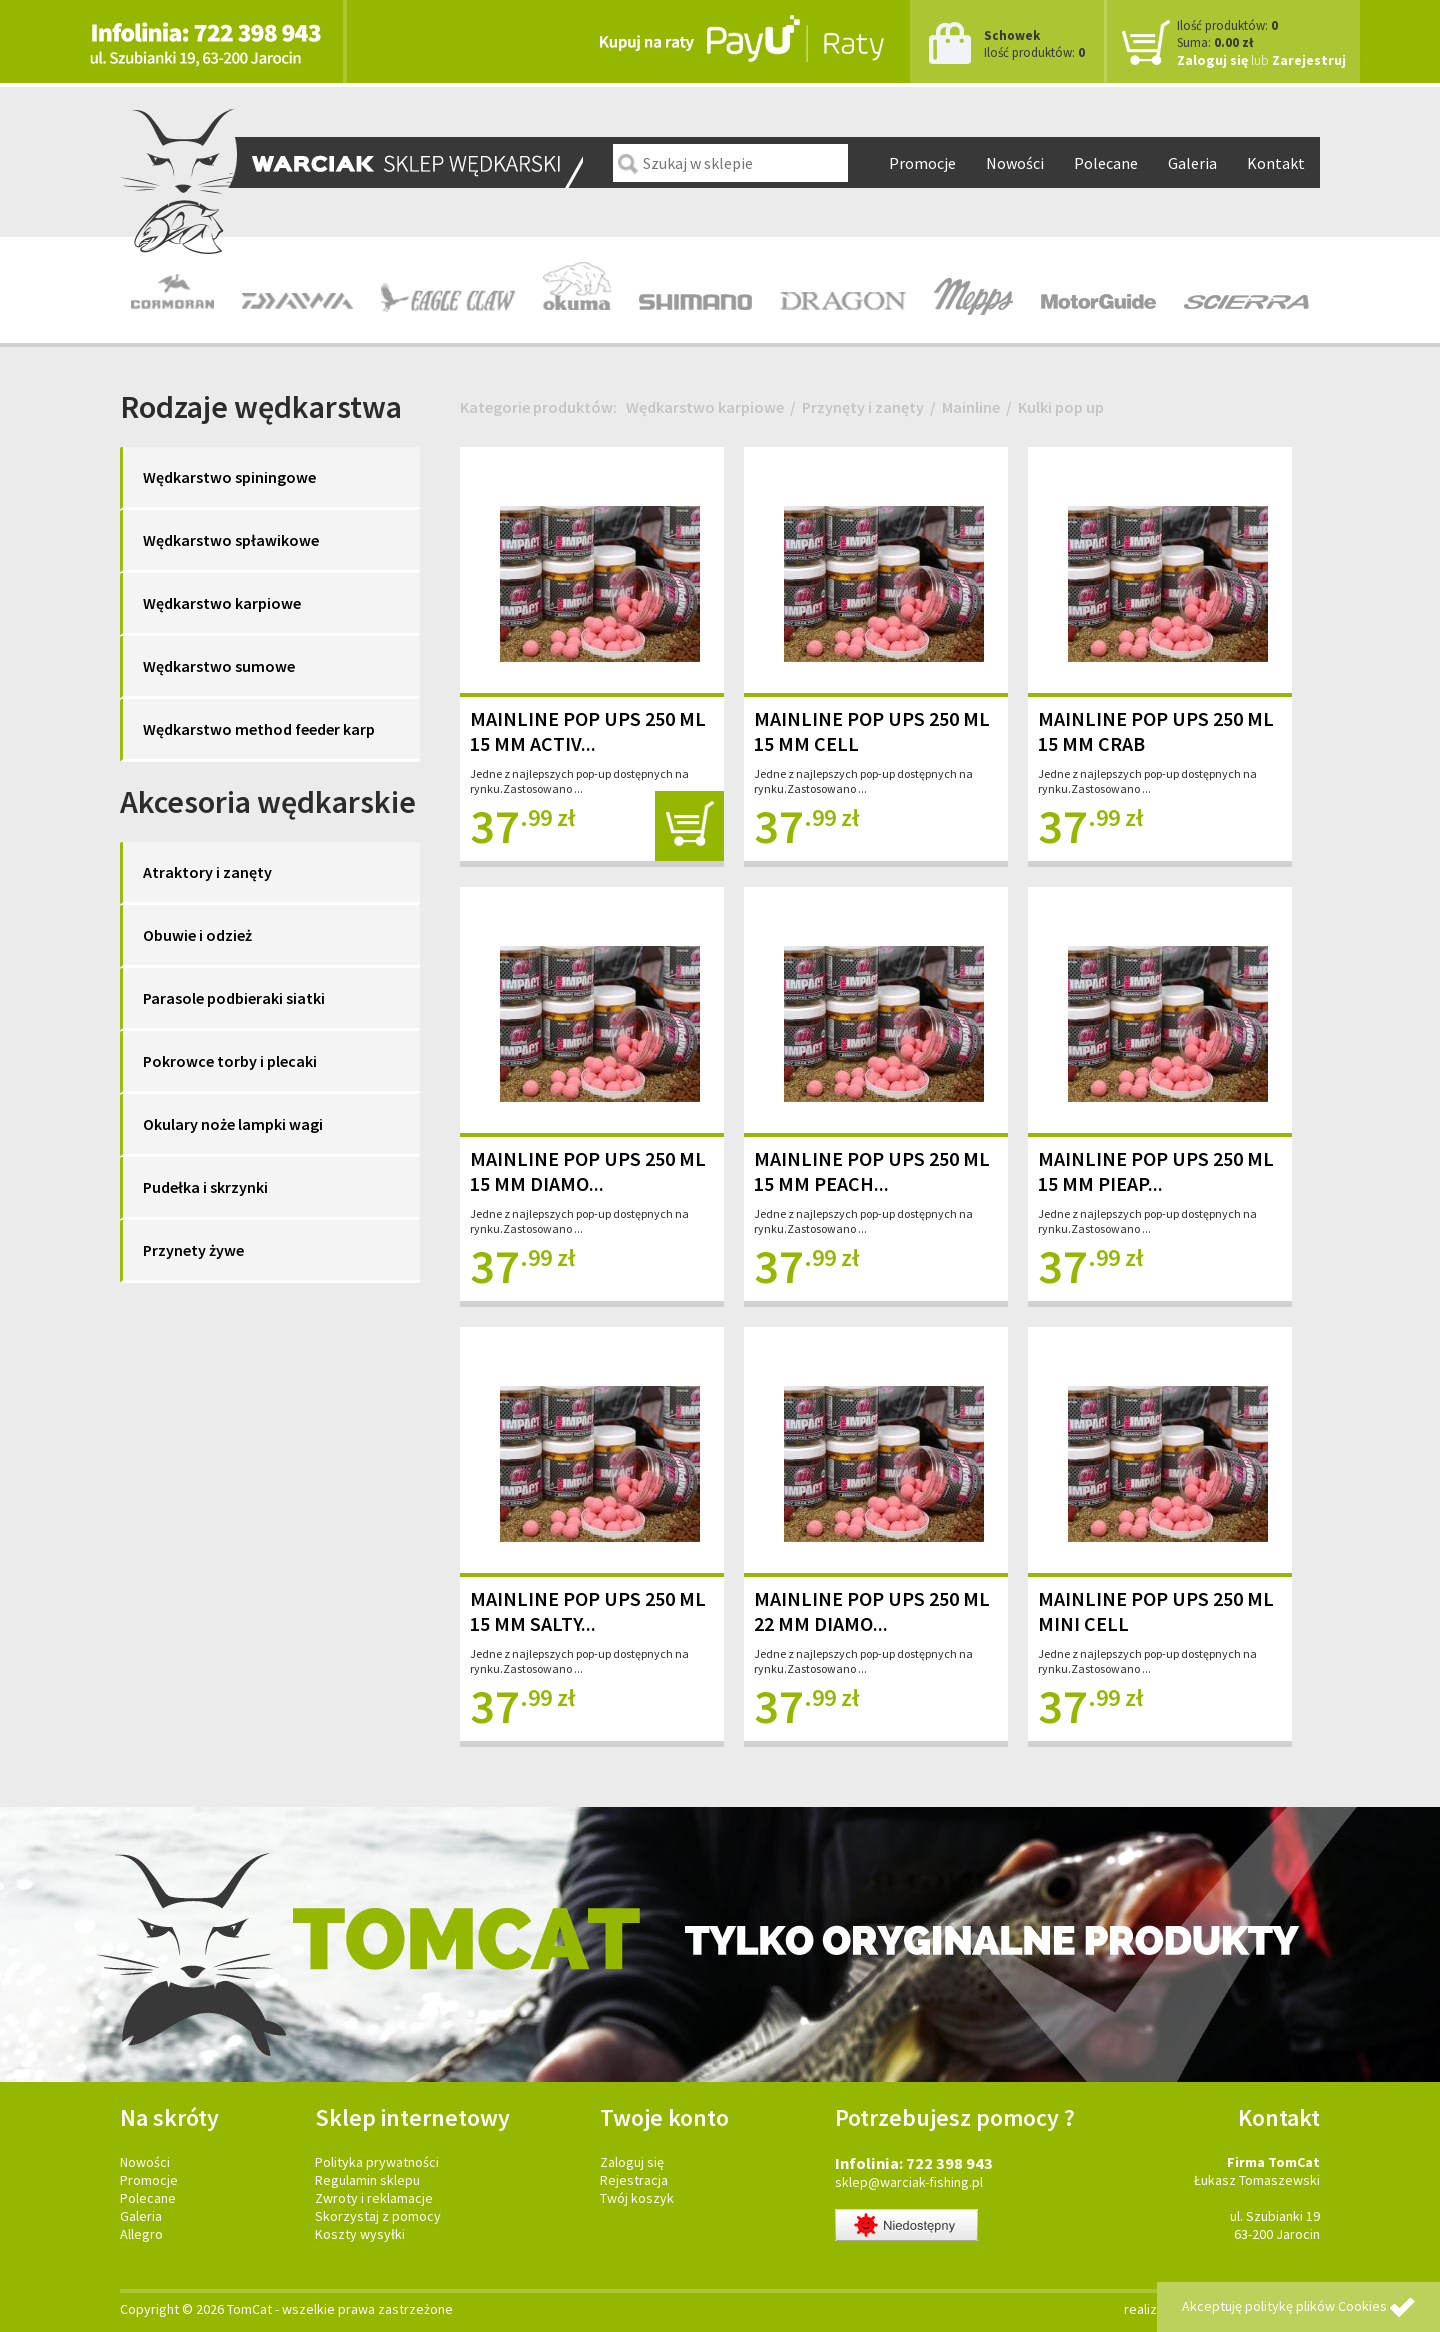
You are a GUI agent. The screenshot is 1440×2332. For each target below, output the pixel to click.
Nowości (1015, 163)
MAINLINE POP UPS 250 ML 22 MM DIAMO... (872, 1611)
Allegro (141, 2234)
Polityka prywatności (377, 2162)
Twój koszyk (637, 2198)
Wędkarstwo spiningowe (229, 477)
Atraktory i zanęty (207, 872)
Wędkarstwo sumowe (219, 666)
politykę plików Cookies (1316, 2306)
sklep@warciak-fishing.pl (909, 2182)
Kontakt (1276, 163)
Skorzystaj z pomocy (378, 2216)
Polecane (1106, 163)
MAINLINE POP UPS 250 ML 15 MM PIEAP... (1156, 1171)
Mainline (971, 407)
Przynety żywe (193, 1250)
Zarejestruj (1309, 60)
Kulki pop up (1061, 407)
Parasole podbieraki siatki (234, 998)
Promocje (922, 163)
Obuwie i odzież (197, 935)
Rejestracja (634, 2180)
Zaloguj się (1212, 60)
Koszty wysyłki (360, 2234)
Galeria (1192, 163)
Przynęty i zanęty (863, 407)
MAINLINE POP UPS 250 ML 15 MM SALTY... (588, 1611)
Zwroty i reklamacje (374, 2198)
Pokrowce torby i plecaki (230, 1061)
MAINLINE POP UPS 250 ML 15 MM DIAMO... (588, 1171)
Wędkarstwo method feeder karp (259, 729)
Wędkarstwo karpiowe (222, 603)
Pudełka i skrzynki (205, 1187)
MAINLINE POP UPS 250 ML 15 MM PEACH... (872, 1171)
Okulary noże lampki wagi (233, 1124)
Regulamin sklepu (367, 2180)
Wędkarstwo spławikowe (231, 540)
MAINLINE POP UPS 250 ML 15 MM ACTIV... (588, 731)
